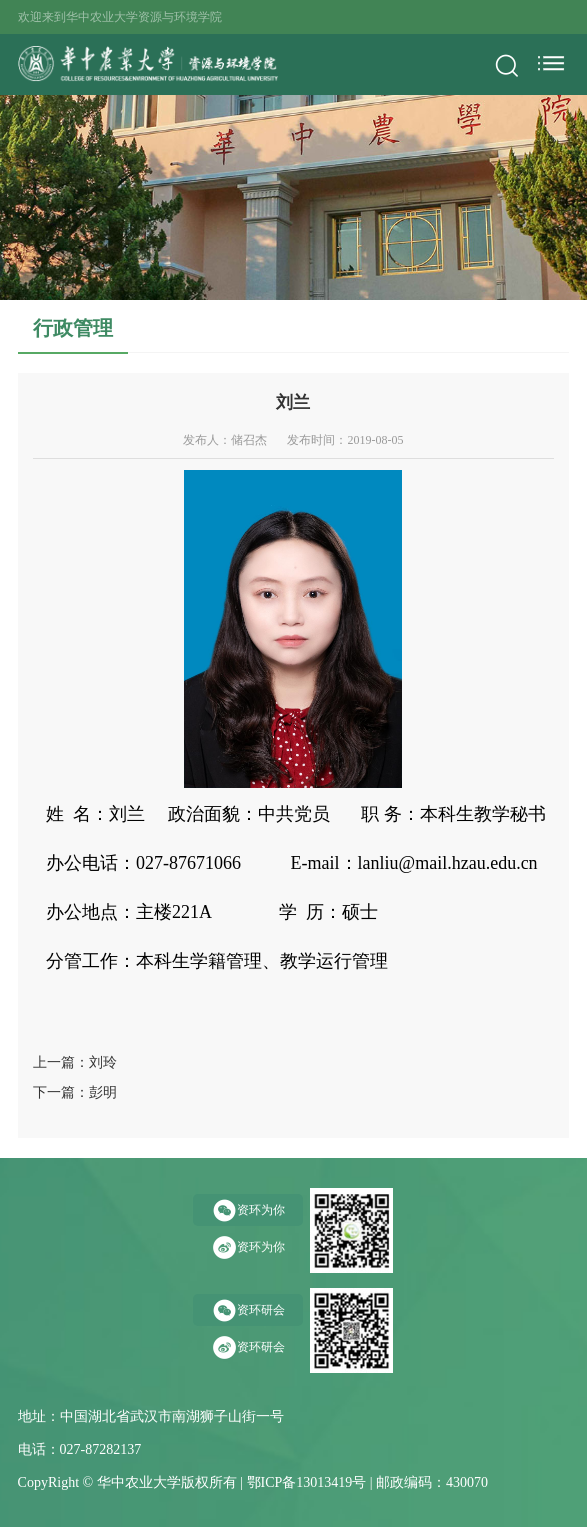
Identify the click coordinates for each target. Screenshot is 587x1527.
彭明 (103, 1092)
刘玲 (103, 1062)
